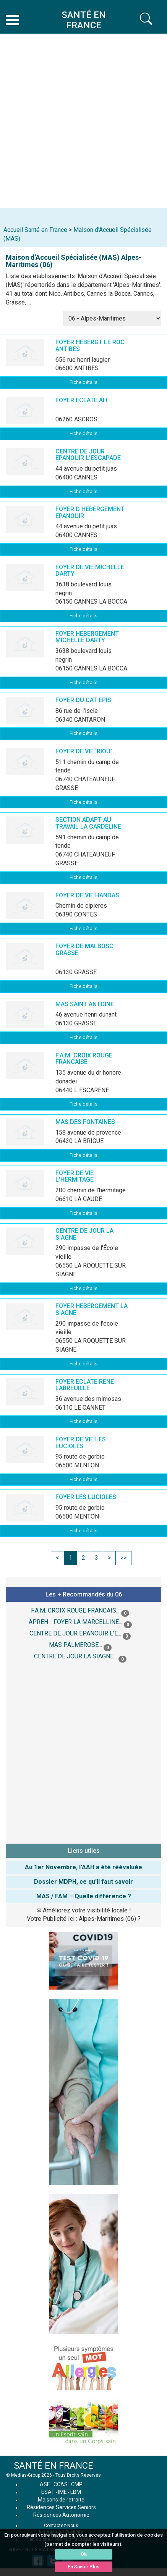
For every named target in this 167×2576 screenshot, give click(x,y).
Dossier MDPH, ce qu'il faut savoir (83, 1881)
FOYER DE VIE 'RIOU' (83, 751)
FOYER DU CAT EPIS (83, 700)
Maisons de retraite (61, 2500)
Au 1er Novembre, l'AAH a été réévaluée (83, 1867)
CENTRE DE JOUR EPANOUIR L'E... (75, 1633)
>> (123, 1557)
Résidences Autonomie (61, 2515)
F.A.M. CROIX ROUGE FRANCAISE (83, 1059)
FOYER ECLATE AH (81, 400)
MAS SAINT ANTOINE (84, 1004)
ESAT (48, 2492)
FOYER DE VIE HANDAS (87, 895)
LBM (75, 2492)
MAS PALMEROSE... (75, 1644)
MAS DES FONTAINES (85, 1121)
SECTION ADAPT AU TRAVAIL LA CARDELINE (88, 823)
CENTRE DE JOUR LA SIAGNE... (75, 1656)
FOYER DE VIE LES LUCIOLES (80, 1443)
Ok (84, 2554)
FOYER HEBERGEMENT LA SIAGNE (91, 1309)
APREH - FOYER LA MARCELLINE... (75, 1622)
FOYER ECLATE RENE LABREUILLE (84, 1385)
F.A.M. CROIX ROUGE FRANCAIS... (75, 1610)
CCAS (61, 2484)
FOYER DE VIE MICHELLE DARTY (89, 570)
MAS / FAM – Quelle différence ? (83, 1896)
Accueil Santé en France (35, 229)
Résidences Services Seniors (61, 2507)
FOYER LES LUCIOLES (85, 1497)
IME (62, 2492)
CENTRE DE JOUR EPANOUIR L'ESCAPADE (88, 455)
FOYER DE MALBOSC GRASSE (84, 949)
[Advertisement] (83, 120)
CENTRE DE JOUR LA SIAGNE (84, 1234)
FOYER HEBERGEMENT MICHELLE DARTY (87, 637)
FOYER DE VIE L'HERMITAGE (74, 1176)
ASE (45, 2484)
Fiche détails (83, 382)
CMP (77, 2484)
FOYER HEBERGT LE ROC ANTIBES (90, 345)
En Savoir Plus (83, 2567)
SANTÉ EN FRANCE (53, 2465)
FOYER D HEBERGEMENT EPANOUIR (90, 512)
